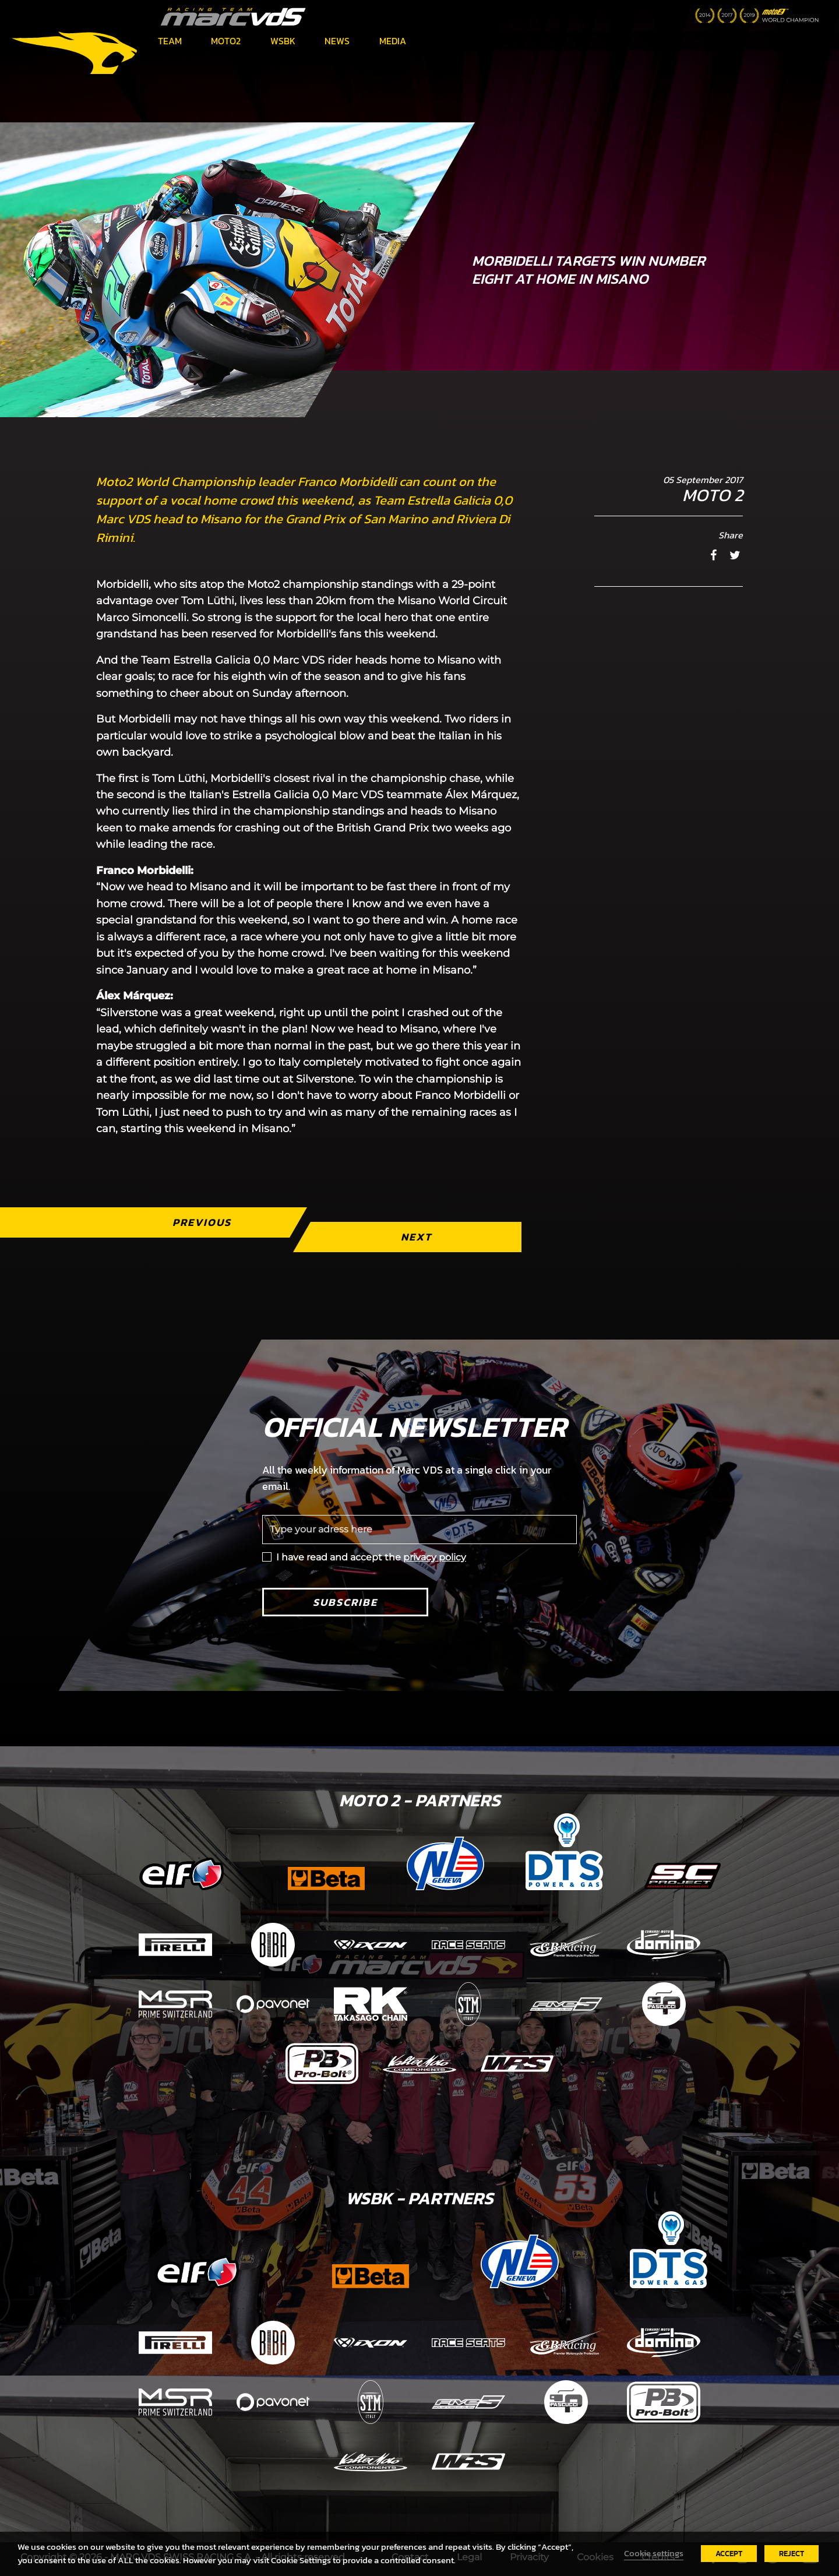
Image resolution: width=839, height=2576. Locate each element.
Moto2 (226, 41)
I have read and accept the (371, 1557)
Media (392, 41)
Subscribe (345, 1602)
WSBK (282, 41)
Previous (201, 1222)
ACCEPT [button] (728, 2553)
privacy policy (434, 1557)
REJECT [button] (791, 2553)
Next (416, 1237)
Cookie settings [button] (653, 2553)
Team (170, 41)
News (337, 41)
